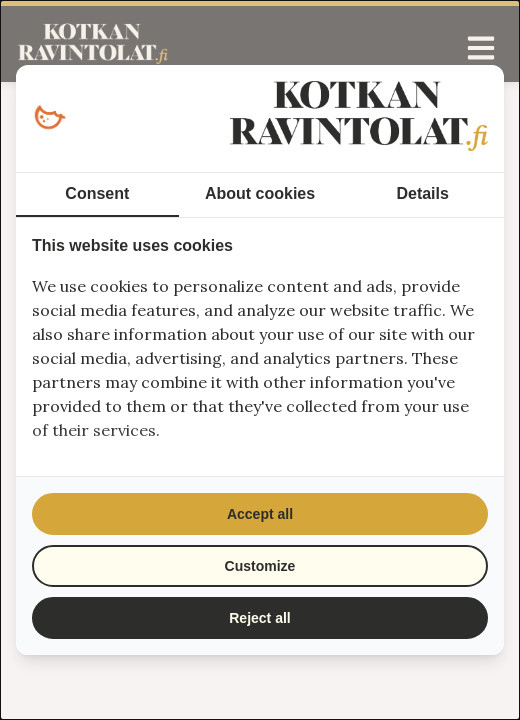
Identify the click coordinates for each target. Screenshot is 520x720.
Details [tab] (422, 193)
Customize (260, 566)
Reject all (259, 618)
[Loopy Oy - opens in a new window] (49, 118)
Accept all (260, 514)
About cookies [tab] (260, 193)
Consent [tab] (97, 193)
